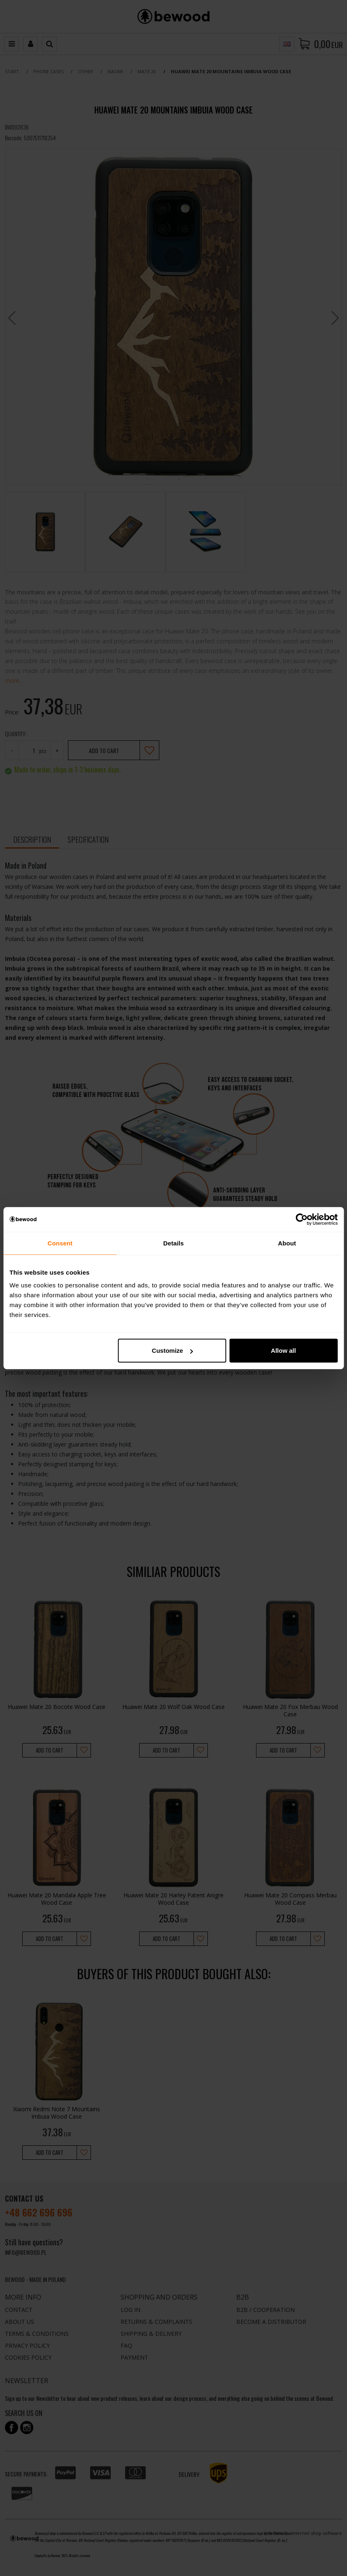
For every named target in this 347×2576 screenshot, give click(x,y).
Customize (172, 1350)
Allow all (283, 1350)
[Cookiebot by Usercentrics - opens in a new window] (301, 1219)
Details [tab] (173, 1242)
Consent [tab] (59, 1242)
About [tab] (287, 1242)
